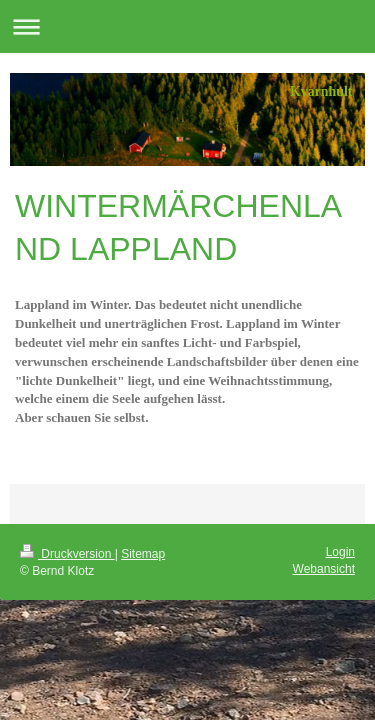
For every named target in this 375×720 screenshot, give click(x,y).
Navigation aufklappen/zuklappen (187, 26)
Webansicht (324, 569)
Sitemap (143, 554)
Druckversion (67, 554)
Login (340, 552)
